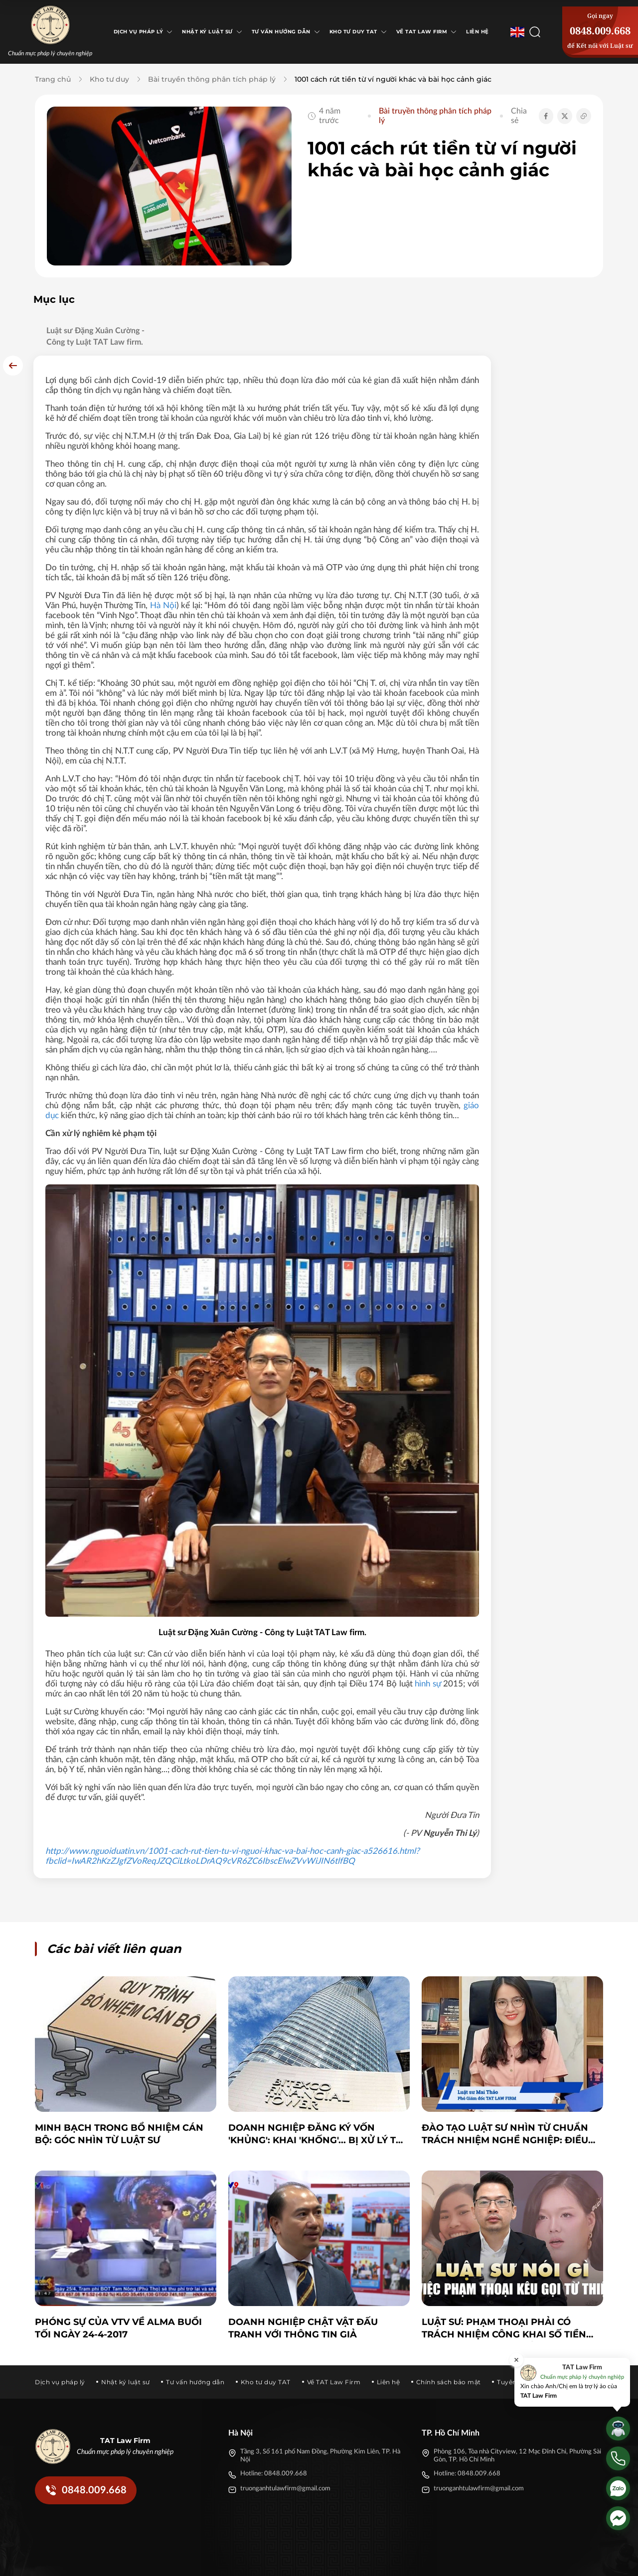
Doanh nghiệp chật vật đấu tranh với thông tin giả (303, 2264)
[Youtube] (533, 2560)
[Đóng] (516, 2360)
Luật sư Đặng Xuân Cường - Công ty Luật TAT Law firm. (95, 336)
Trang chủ (53, 79)
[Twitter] (497, 2560)
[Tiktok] (515, 2560)
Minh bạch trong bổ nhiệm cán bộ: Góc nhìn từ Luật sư (119, 2069)
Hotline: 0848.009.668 (273, 2409)
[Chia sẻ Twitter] (564, 116)
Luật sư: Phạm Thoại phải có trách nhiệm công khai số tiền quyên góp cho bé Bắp (504, 2264)
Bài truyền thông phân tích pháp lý (212, 79)
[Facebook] (479, 2560)
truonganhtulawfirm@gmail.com (285, 2424)
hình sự (249, 1629)
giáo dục (259, 1073)
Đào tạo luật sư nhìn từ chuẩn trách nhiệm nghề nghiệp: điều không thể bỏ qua (505, 2070)
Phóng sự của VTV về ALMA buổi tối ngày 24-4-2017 (118, 2264)
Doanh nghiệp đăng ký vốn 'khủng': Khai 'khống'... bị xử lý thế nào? (318, 2070)
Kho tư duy (109, 79)
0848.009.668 (600, 30)
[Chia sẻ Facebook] (546, 116)
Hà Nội (344, 553)
